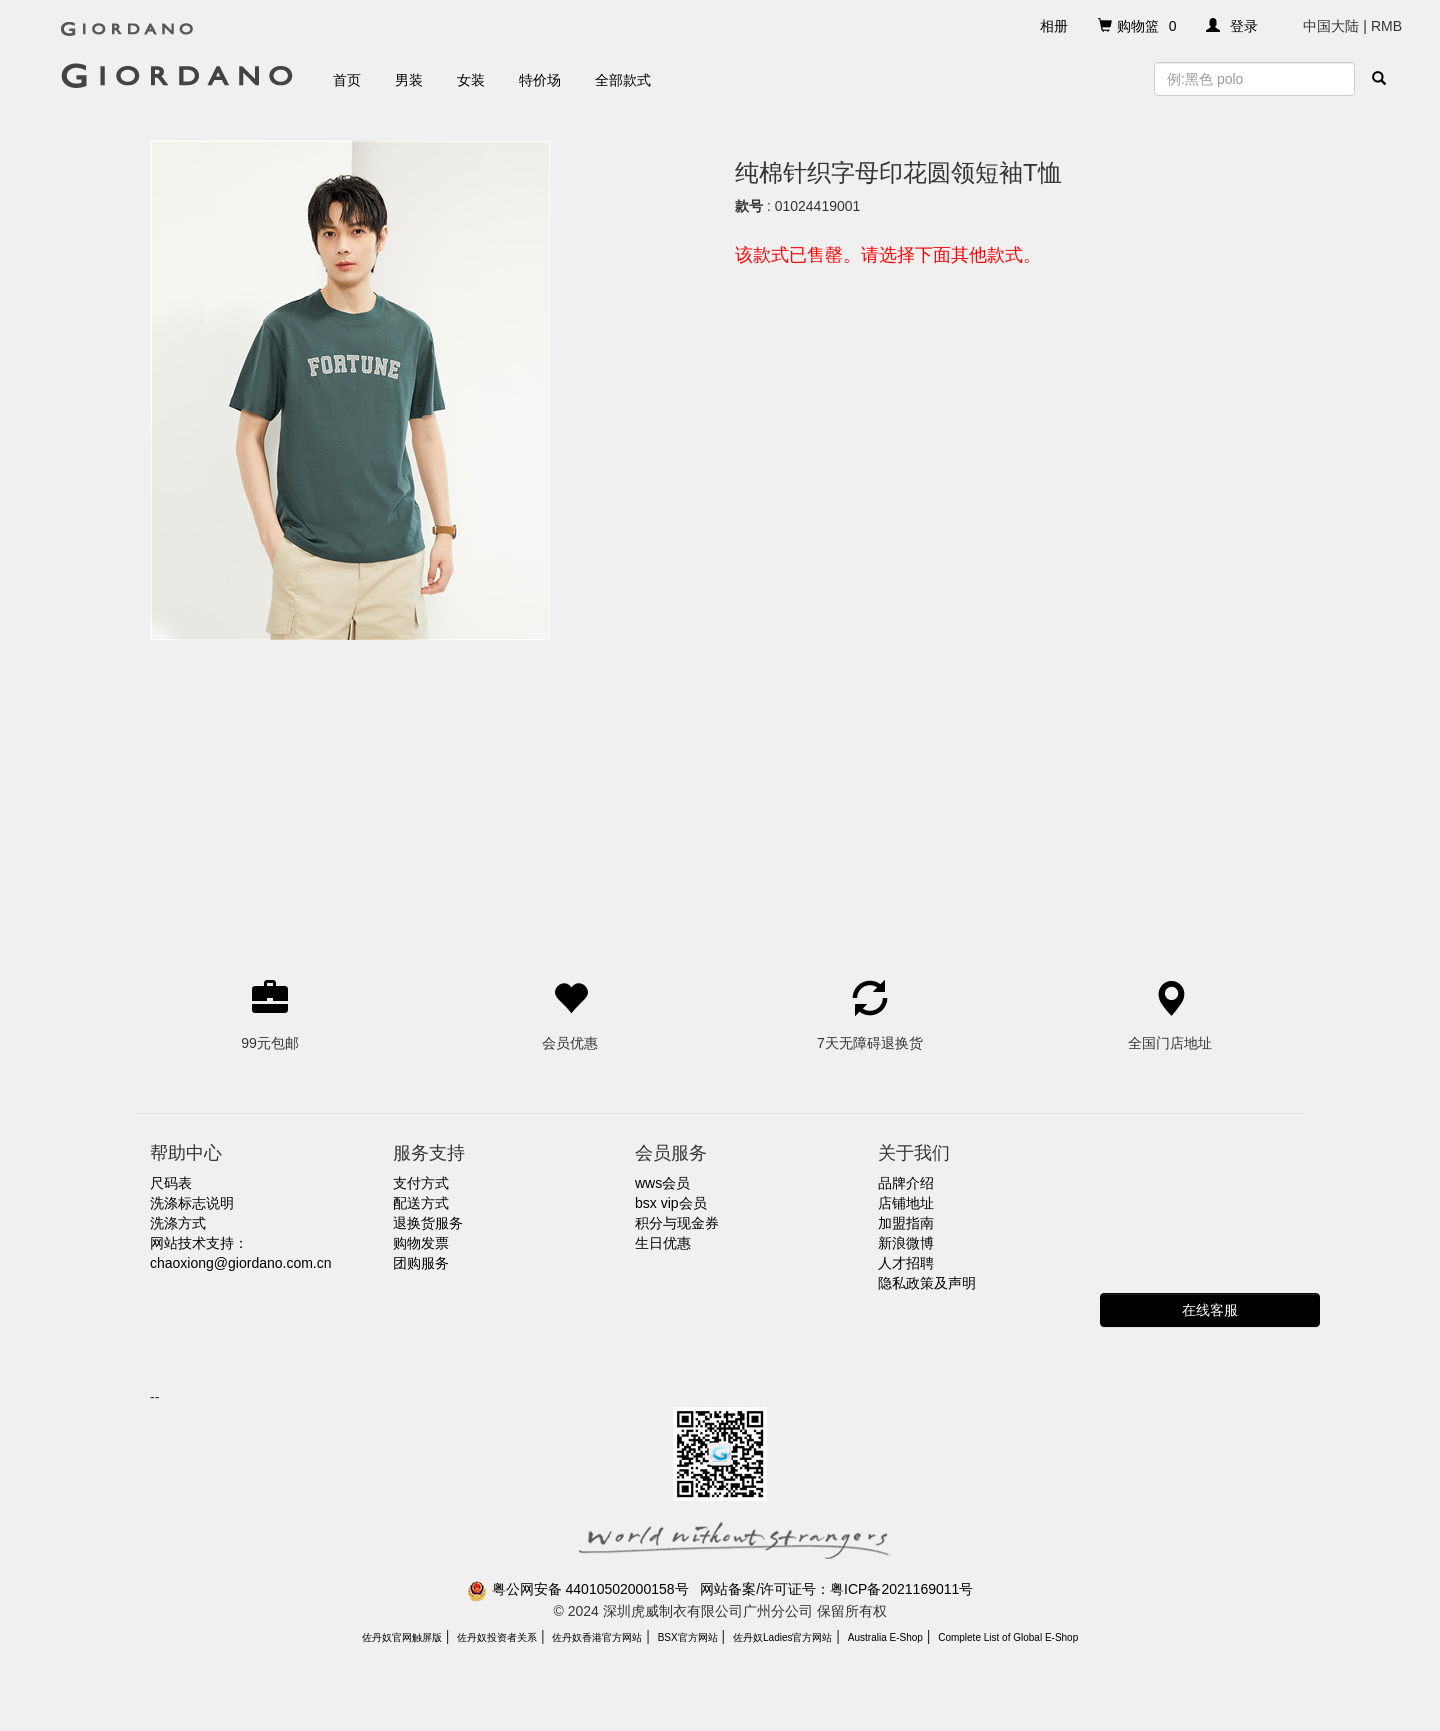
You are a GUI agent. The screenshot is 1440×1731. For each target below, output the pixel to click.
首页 (347, 80)
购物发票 (421, 1243)
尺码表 (171, 1183)
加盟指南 (906, 1223)
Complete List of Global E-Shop (1008, 1637)
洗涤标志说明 (192, 1203)
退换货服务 (428, 1223)
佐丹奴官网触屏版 (402, 1637)
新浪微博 (906, 1243)
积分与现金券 (677, 1223)
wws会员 (662, 1183)
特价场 (540, 80)
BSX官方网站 (688, 1637)
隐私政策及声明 (927, 1283)
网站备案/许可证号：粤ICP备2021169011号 (836, 1589)
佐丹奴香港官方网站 (597, 1637)
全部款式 (623, 80)
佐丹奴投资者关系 (497, 1637)
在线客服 (1210, 1310)
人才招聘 (906, 1263)
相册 (1054, 26)
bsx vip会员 (671, 1203)
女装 (471, 80)
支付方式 (421, 1183)
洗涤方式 (178, 1223)
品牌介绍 (906, 1183)
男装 (409, 80)
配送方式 (421, 1203)
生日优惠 (663, 1243)
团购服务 (421, 1263)
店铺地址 (906, 1203)
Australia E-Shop (885, 1637)
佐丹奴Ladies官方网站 (782, 1637)
